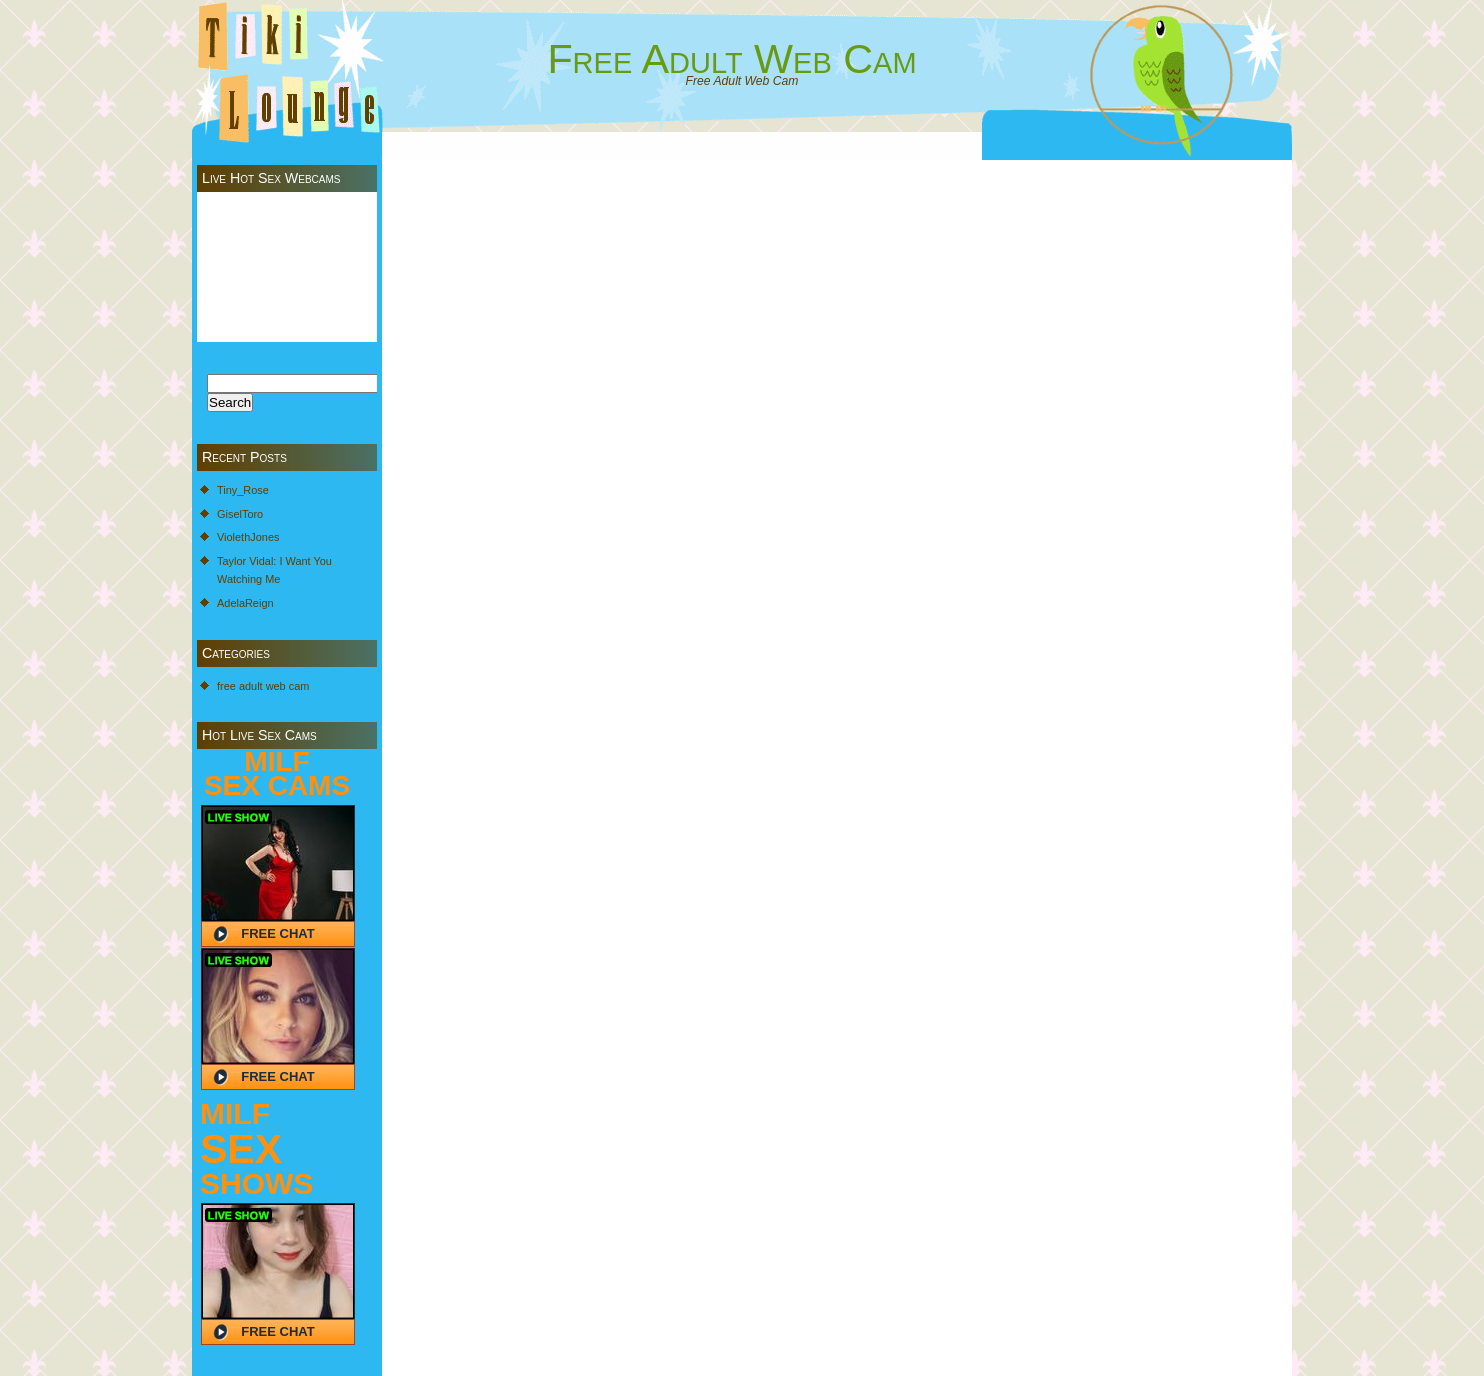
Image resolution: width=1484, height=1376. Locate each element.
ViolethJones (248, 537)
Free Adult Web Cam (731, 59)
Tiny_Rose (243, 490)
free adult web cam (263, 686)
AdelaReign (245, 603)
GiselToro (240, 514)
